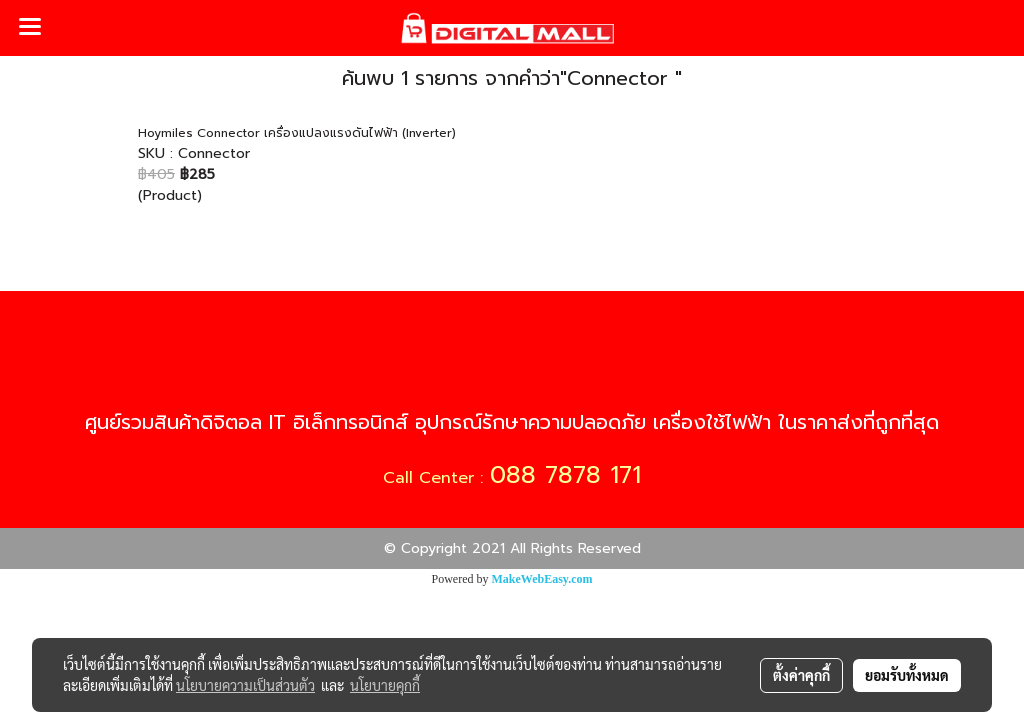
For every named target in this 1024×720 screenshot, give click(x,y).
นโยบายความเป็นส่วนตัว (245, 685)
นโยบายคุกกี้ (385, 685)
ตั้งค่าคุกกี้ (801, 675)
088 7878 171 (565, 475)
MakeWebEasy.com (542, 579)
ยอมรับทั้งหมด (907, 675)
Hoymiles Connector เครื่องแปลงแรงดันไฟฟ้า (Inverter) (297, 133)
